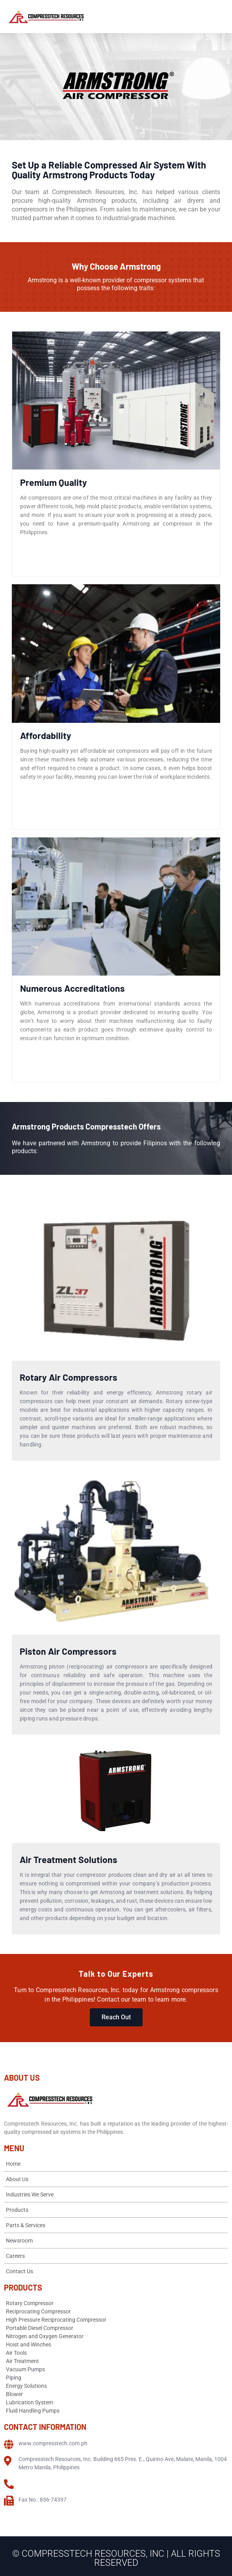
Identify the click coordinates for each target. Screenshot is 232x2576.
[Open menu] (219, 16)
